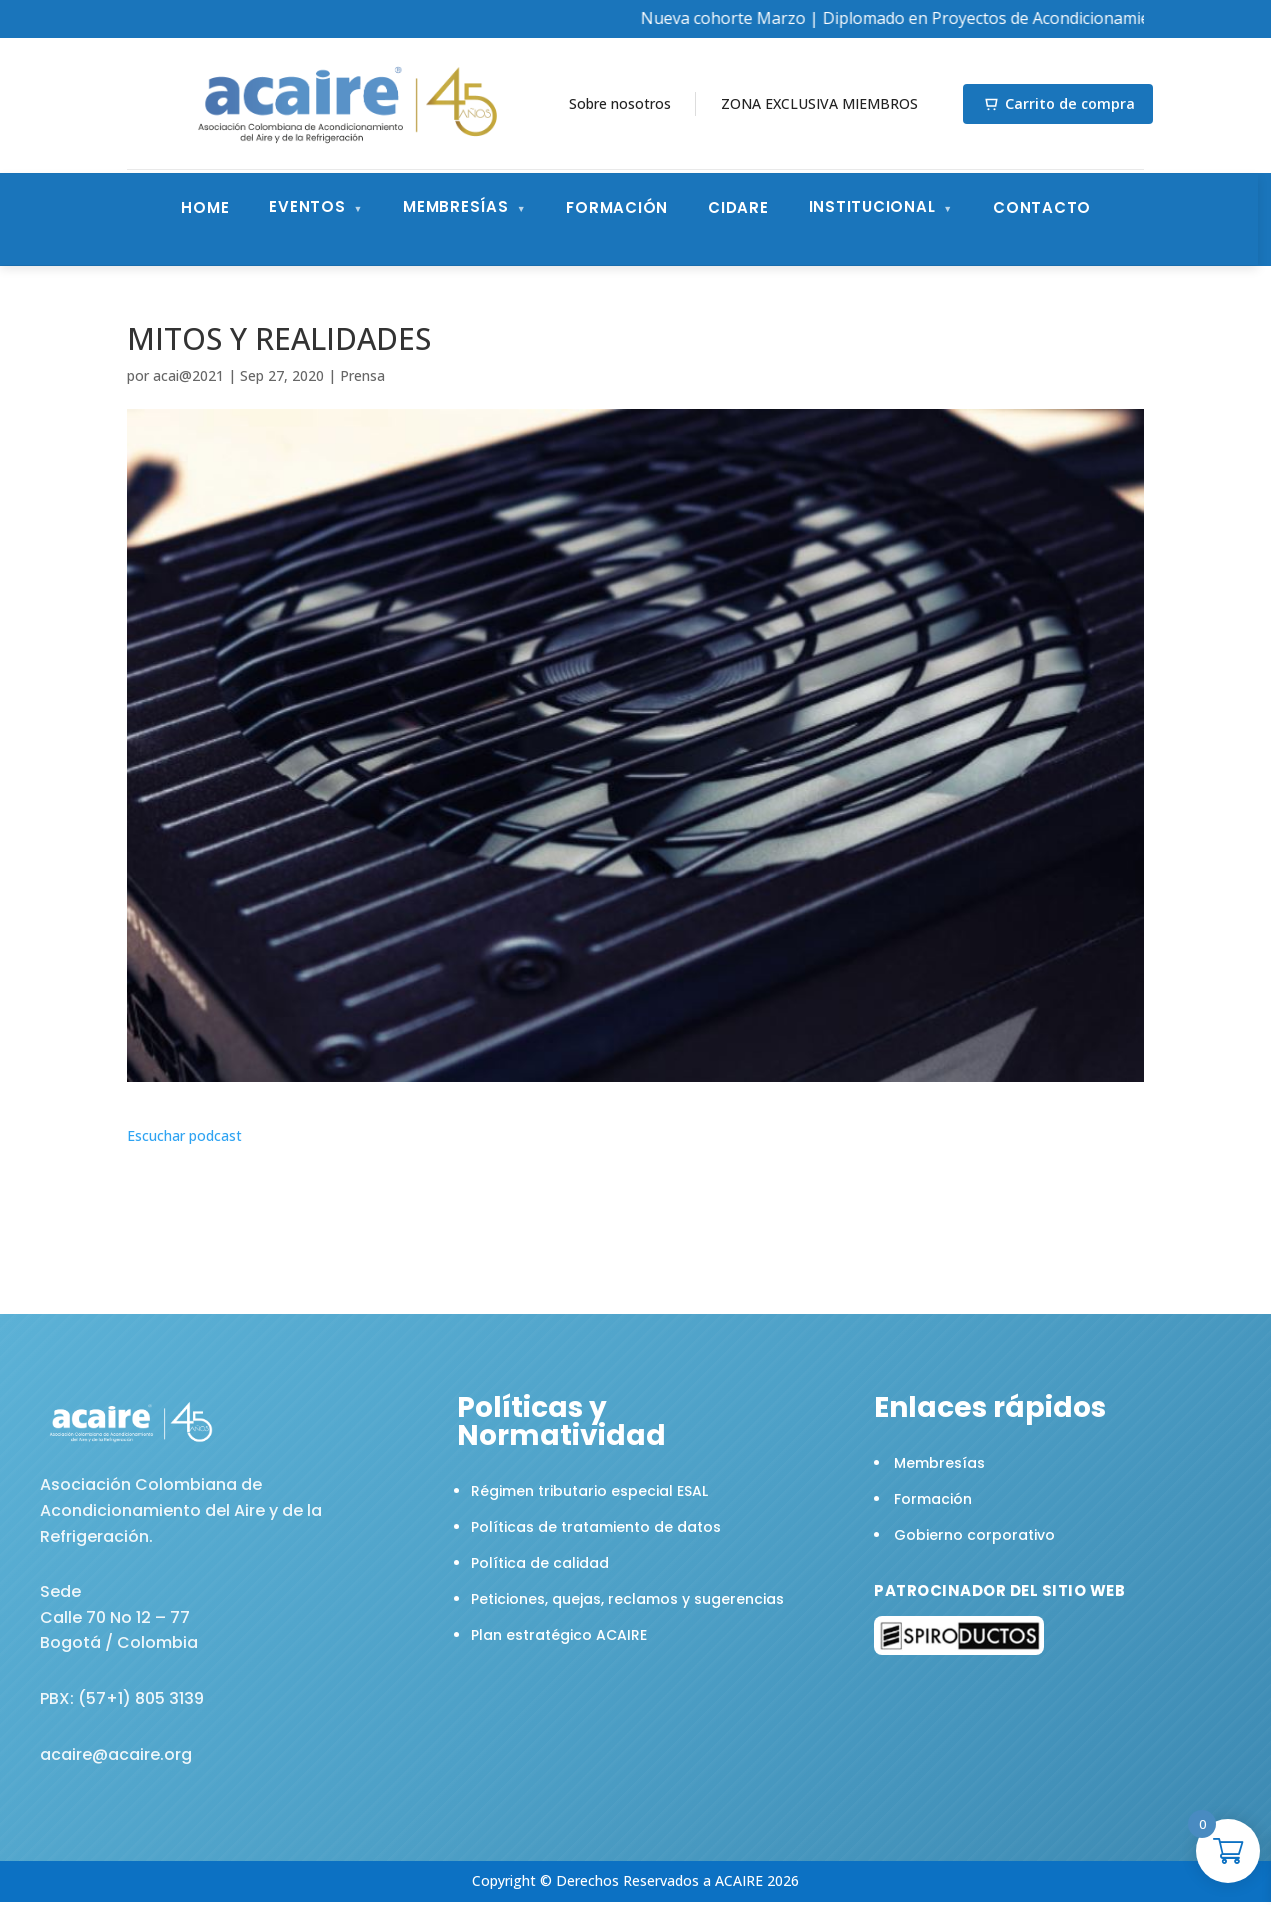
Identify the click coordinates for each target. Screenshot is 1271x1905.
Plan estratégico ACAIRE (559, 1635)
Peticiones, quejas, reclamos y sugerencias (627, 1599)
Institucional (872, 206)
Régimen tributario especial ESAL (589, 1491)
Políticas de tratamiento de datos (596, 1527)
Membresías (456, 206)
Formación (617, 207)
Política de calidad (540, 1563)
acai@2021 (188, 375)
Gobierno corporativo (974, 1535)
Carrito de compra (1064, 103)
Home (205, 207)
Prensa (362, 375)
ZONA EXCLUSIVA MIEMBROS (819, 103)
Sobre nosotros (620, 103)
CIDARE (738, 207)
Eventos (307, 206)
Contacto (1042, 207)
